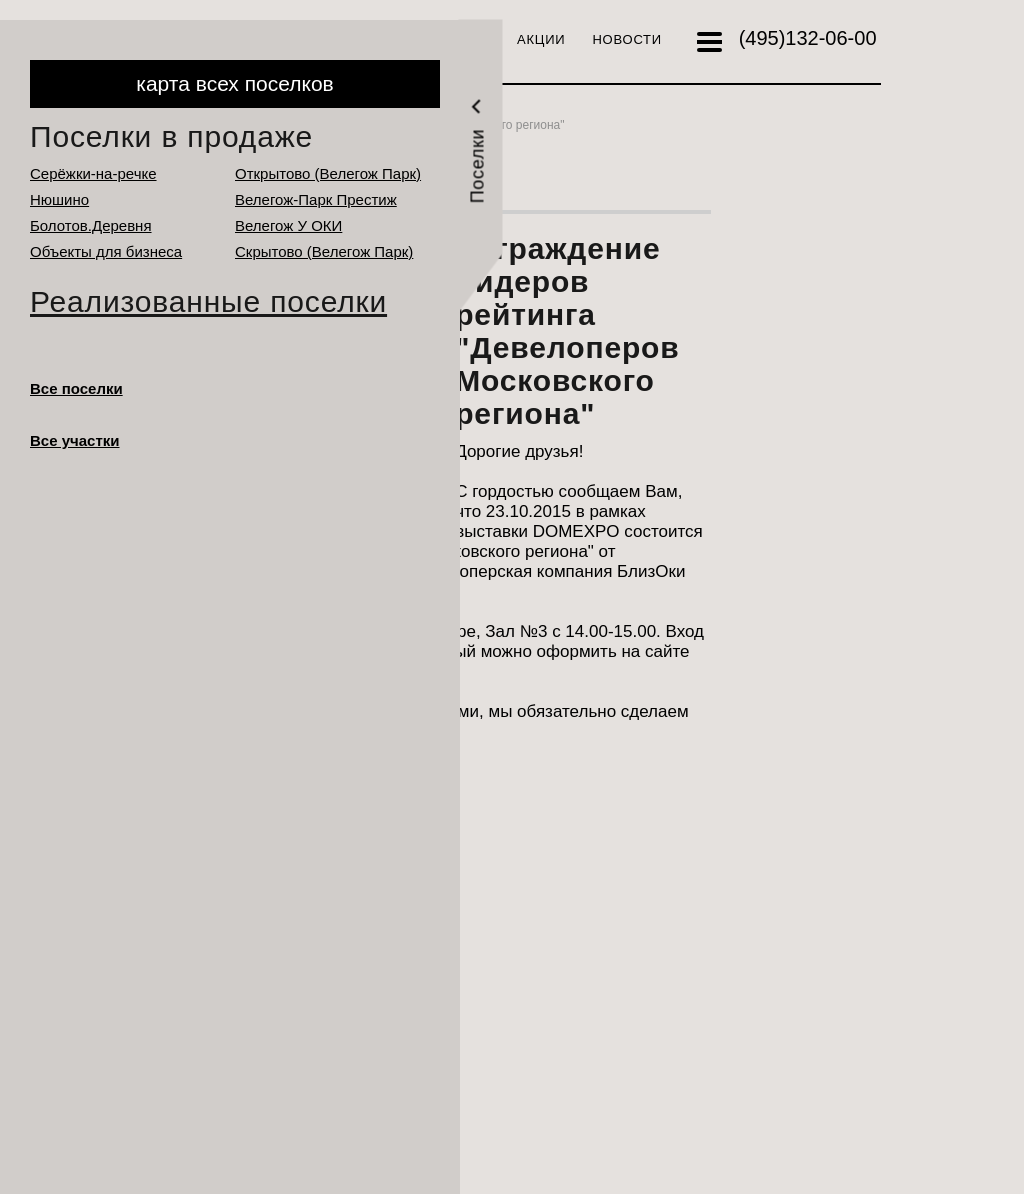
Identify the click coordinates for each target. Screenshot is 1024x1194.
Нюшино (59, 199)
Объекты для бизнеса (106, 251)
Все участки (75, 440)
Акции (541, 39)
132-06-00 (808, 38)
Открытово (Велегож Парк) (328, 173)
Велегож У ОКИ (288, 225)
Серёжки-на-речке (93, 173)
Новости (627, 39)
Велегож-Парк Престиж (316, 199)
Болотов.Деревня (91, 225)
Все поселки (76, 388)
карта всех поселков (234, 83)
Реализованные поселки (208, 301)
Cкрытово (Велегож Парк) (324, 251)
